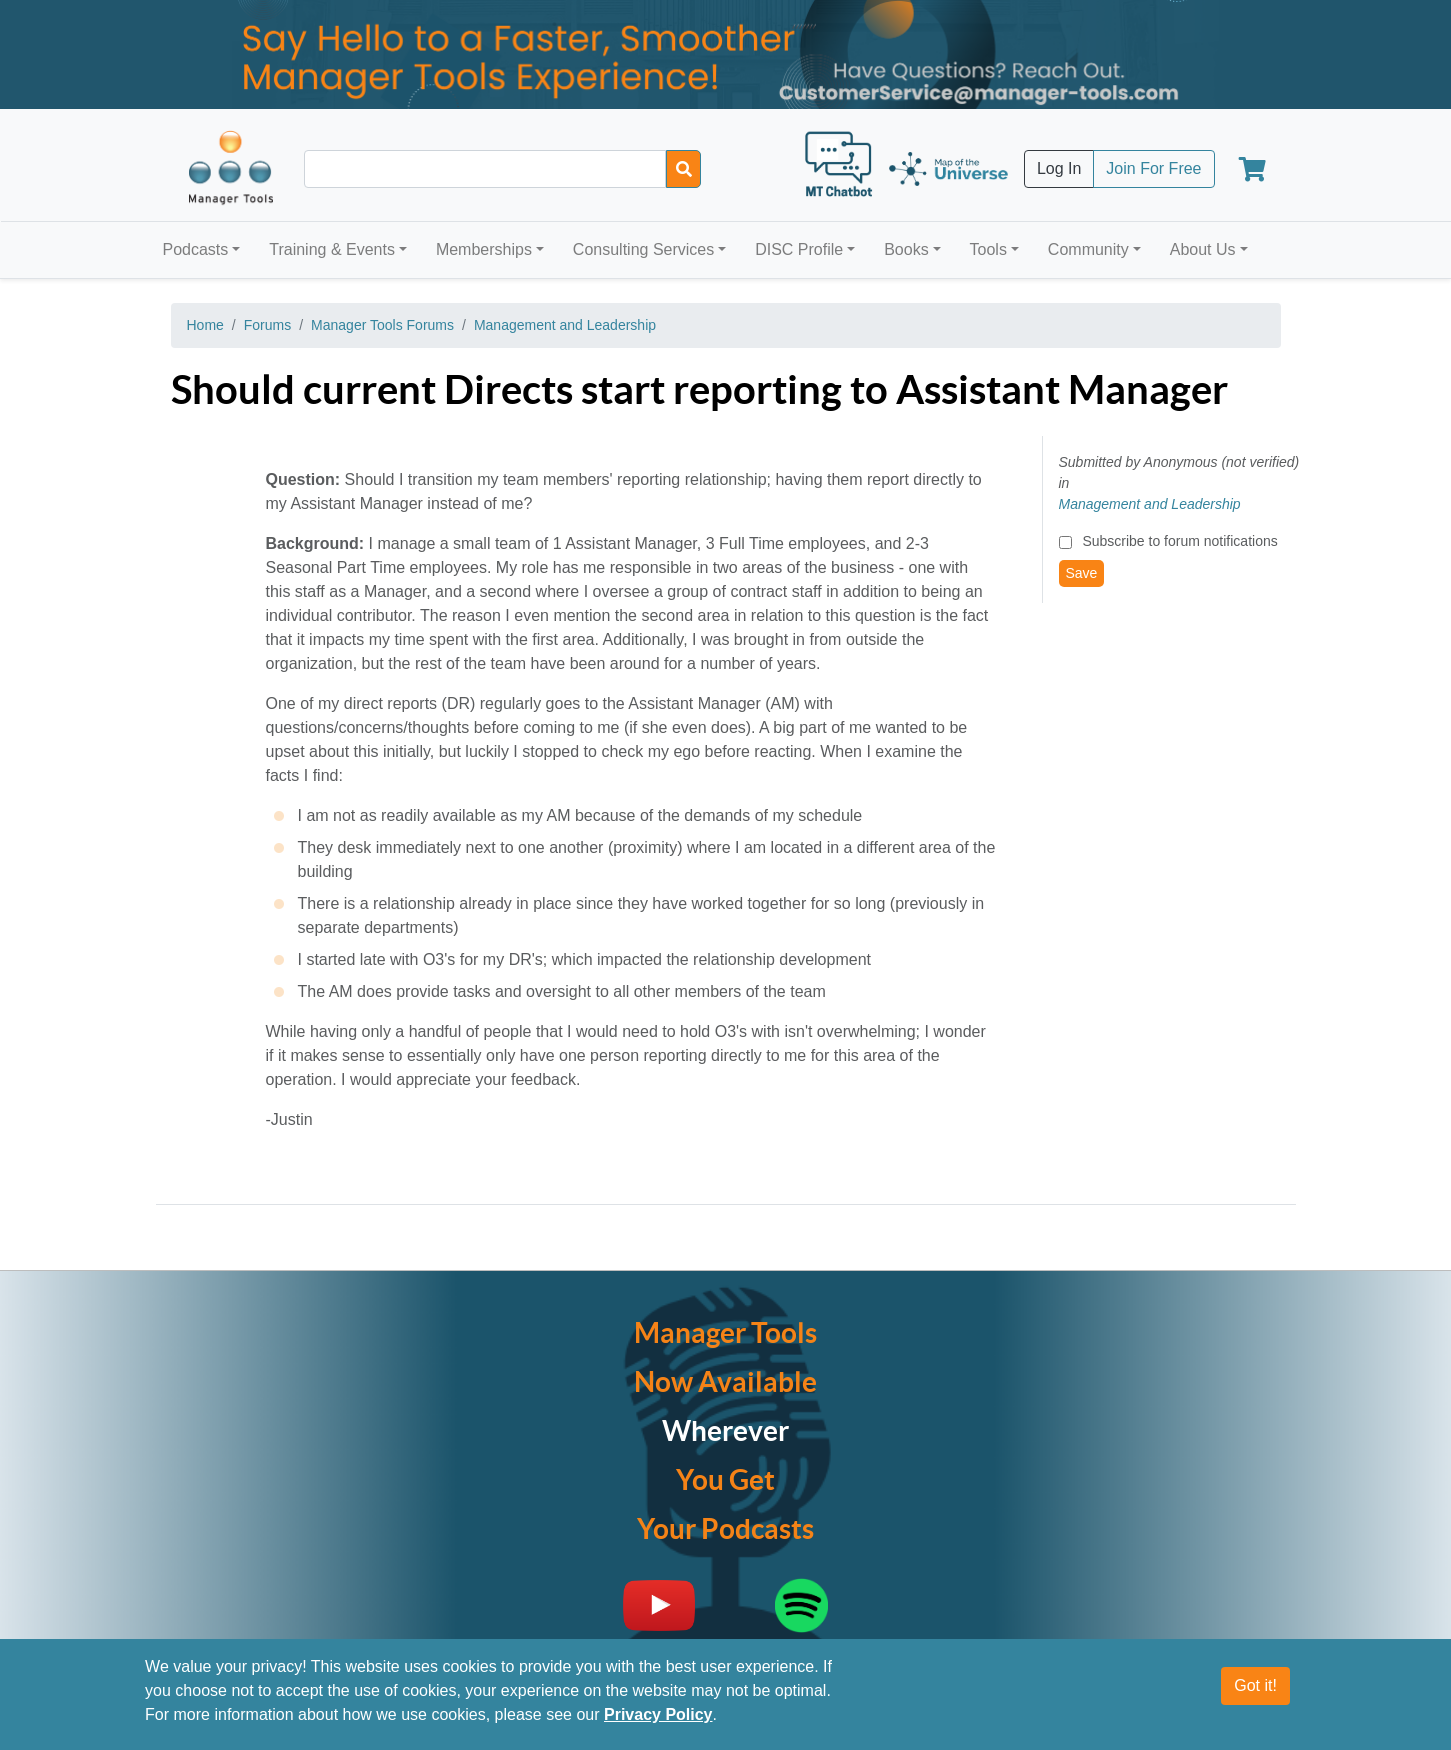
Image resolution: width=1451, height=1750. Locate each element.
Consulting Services (643, 249)
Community (1088, 249)
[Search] (683, 169)
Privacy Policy (658, 1714)
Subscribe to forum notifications (1179, 541)
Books (906, 249)
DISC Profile (799, 249)
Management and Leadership (565, 325)
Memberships (484, 249)
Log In (1059, 168)
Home (205, 325)
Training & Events (332, 249)
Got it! (1255, 1685)
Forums (267, 325)
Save (1082, 573)
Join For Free (1153, 168)
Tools (988, 249)
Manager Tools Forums (382, 325)
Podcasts (196, 249)
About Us (1203, 249)
